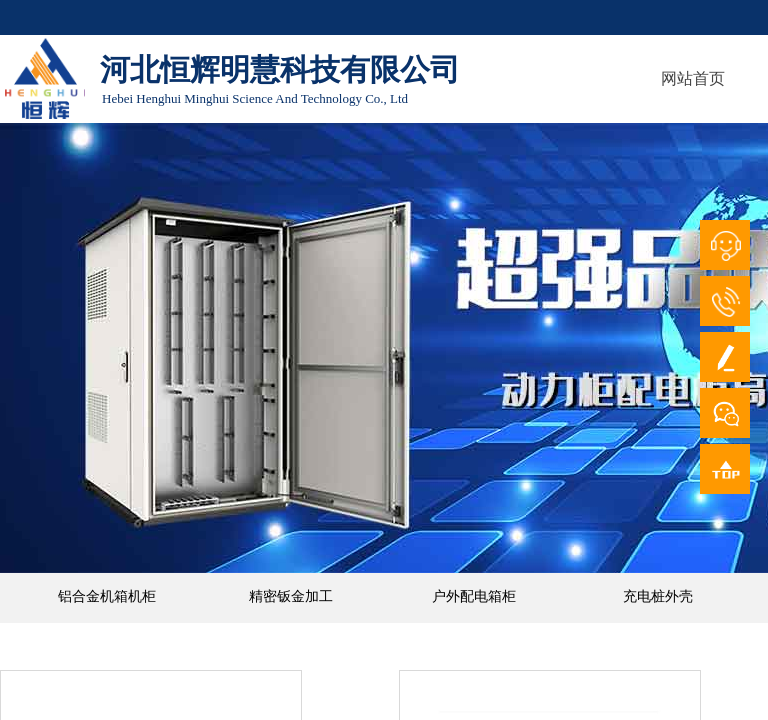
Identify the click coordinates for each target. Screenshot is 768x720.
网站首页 (693, 78)
